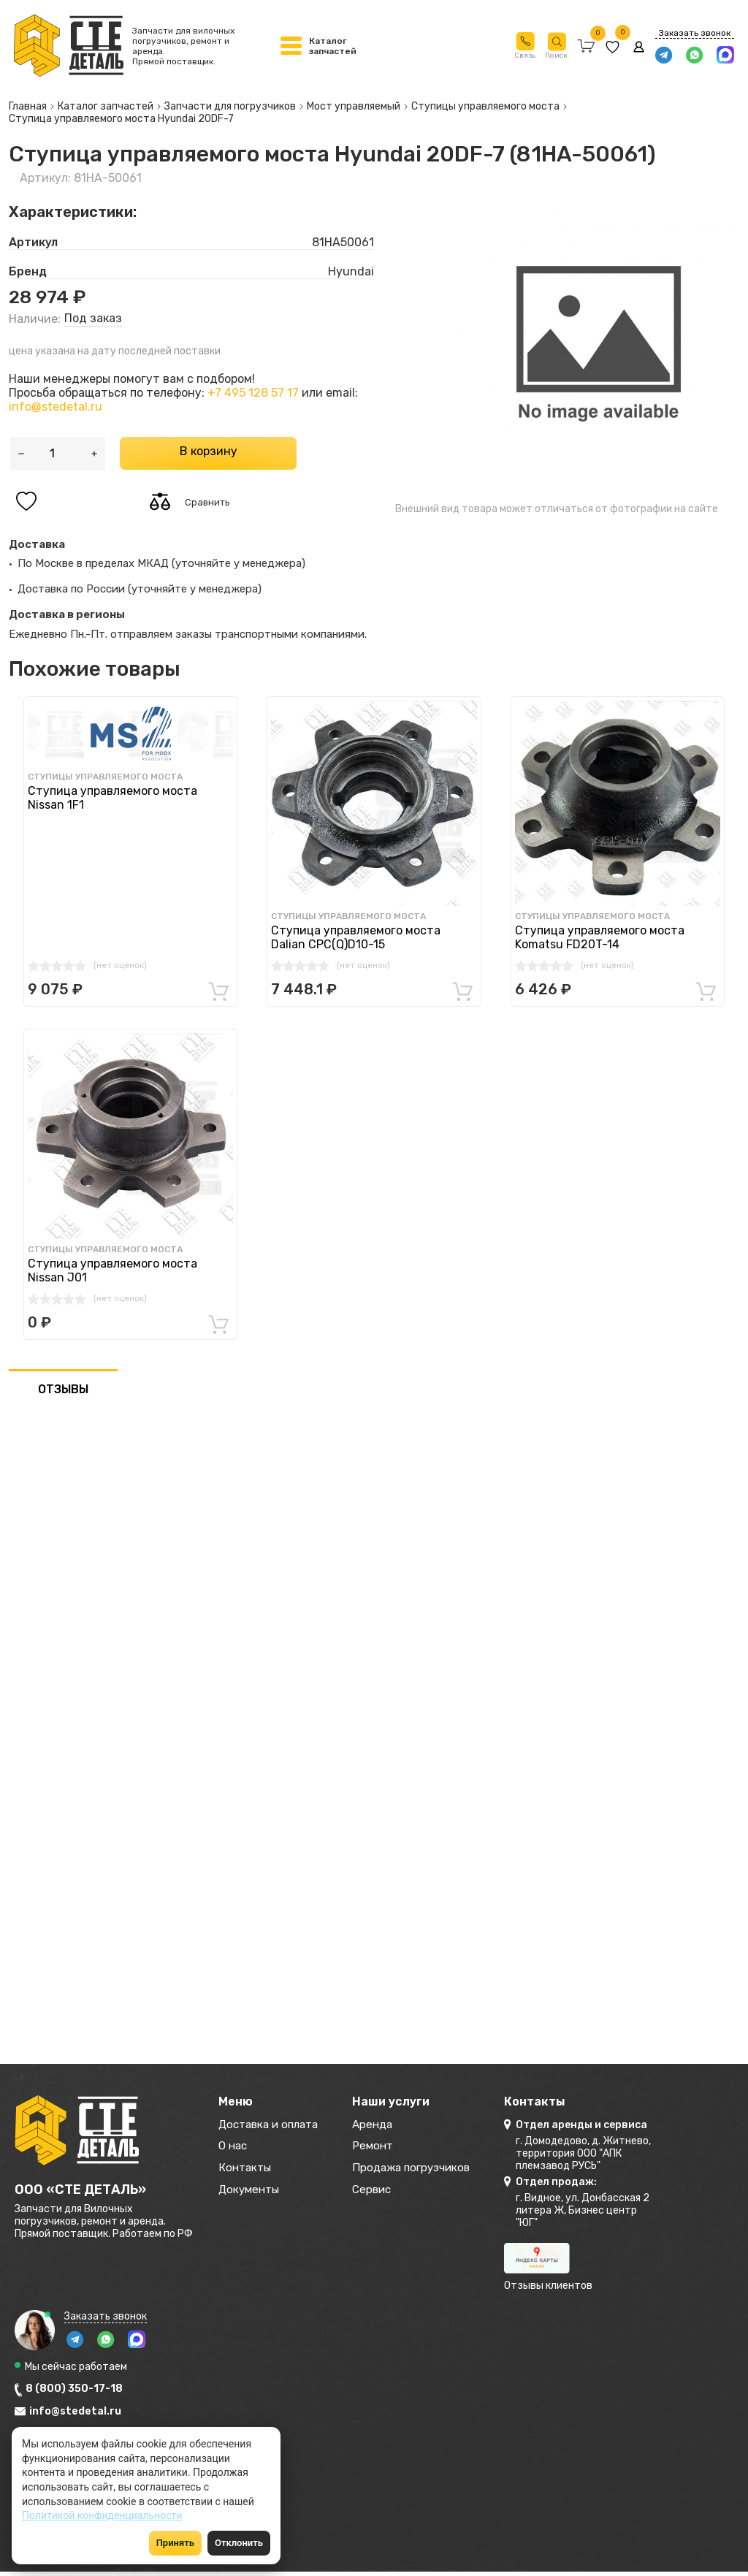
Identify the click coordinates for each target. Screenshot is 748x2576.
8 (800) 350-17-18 (74, 2389)
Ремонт (382, 2148)
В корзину (208, 451)
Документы (250, 2193)
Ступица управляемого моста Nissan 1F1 (112, 798)
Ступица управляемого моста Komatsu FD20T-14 (599, 937)
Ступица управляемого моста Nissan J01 (112, 1270)
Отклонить (239, 2542)
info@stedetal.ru (55, 407)
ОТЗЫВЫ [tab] (63, 1389)
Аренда (382, 2126)
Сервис (381, 2193)
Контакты (246, 2171)
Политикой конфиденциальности (102, 2515)
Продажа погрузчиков (423, 2171)
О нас (234, 2148)
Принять (175, 2542)
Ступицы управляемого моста (105, 776)
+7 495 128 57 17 (253, 393)
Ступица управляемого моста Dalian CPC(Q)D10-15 (355, 937)
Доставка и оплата (272, 2126)
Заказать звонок (694, 33)
